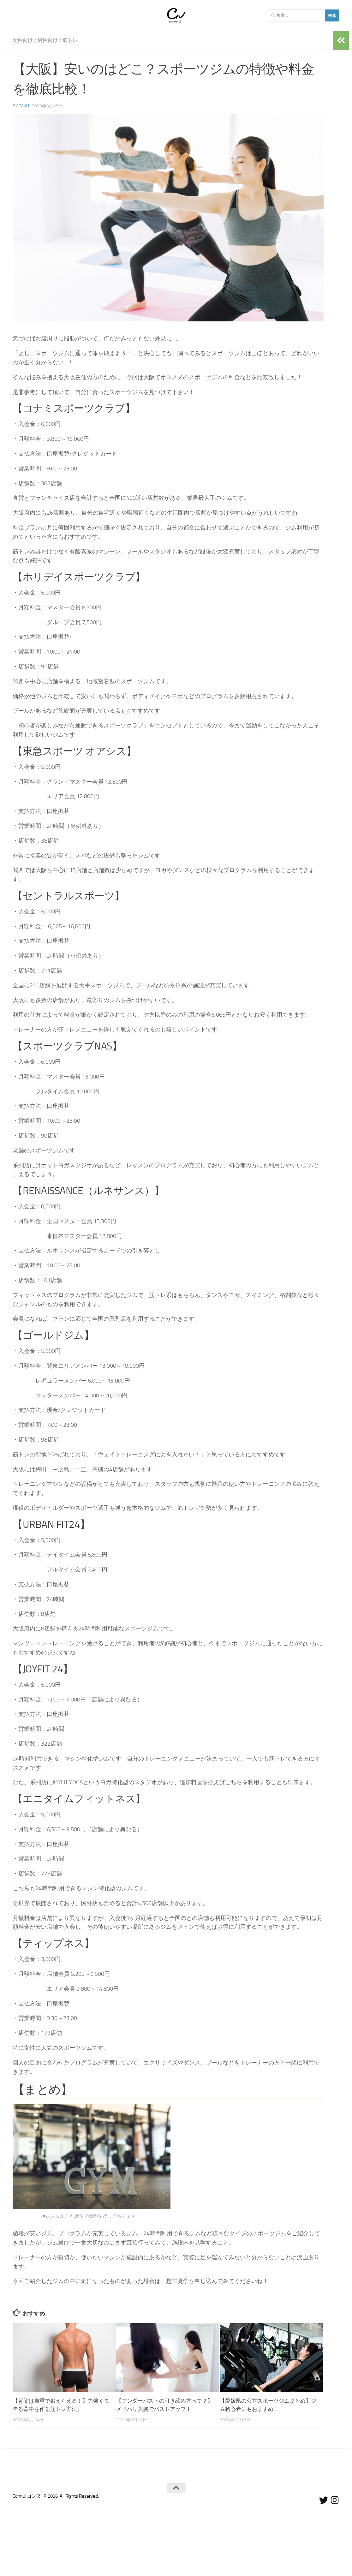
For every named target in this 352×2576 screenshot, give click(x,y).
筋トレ (70, 40)
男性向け (48, 40)
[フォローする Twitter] (323, 2500)
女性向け (23, 40)
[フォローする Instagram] (335, 2500)
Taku (24, 106)
